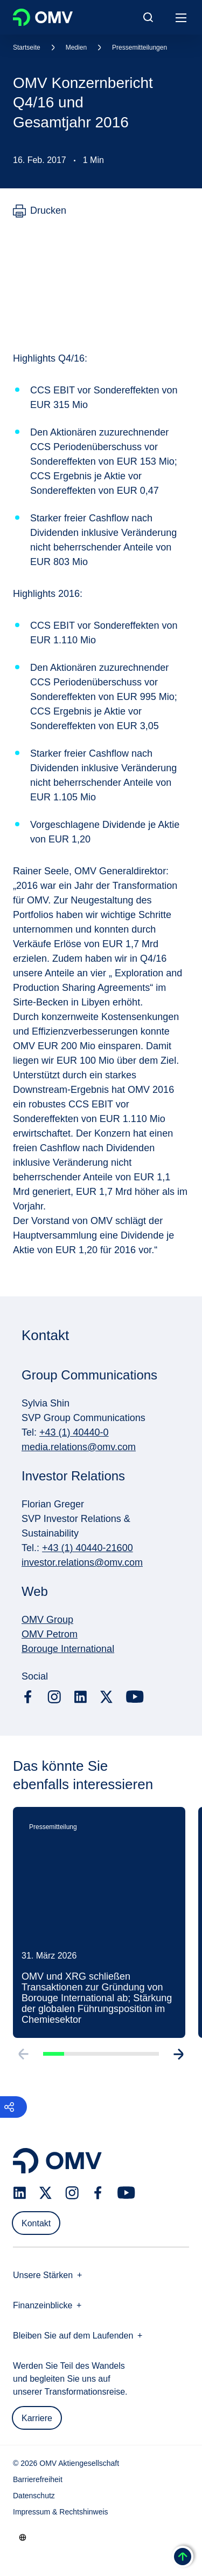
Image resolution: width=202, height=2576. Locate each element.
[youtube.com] (135, 1696)
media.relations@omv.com (79, 1447)
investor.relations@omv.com (82, 1562)
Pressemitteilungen (139, 47)
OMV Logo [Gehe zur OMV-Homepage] (43, 17)
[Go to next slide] (179, 2056)
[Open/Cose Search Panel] (148, 17)
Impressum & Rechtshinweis (60, 2511)
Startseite (26, 47)
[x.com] (106, 1696)
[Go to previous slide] (23, 2056)
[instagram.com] (54, 1697)
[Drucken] (39, 211)
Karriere (37, 2418)
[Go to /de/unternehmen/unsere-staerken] (22, 2537)
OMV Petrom (50, 1634)
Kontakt (36, 2223)
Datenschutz (34, 2495)
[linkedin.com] (80, 1697)
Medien (76, 47)
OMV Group (47, 1619)
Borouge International (68, 1648)
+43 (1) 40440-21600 (87, 1547)
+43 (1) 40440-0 (74, 1432)
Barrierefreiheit (37, 2479)
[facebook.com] (28, 1696)
